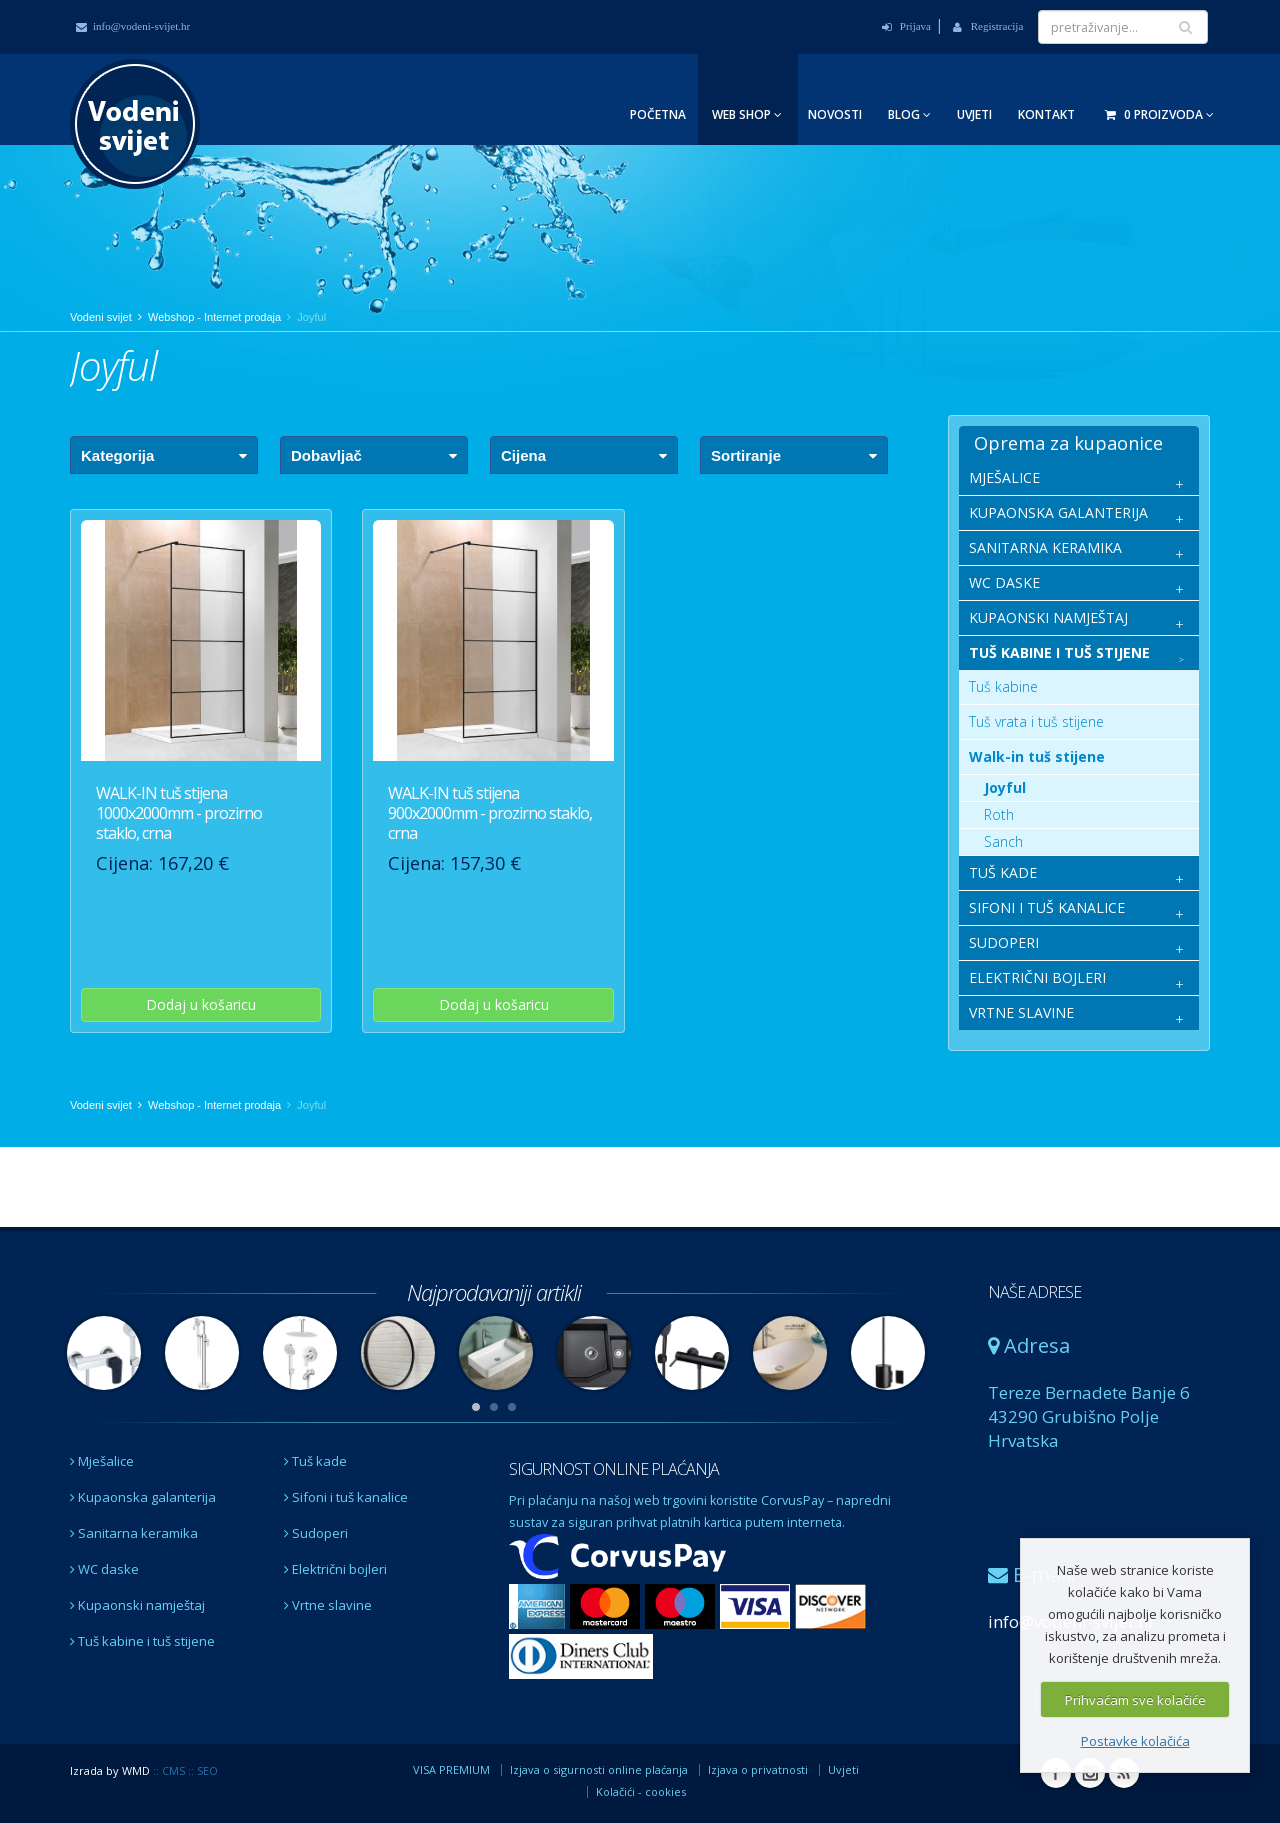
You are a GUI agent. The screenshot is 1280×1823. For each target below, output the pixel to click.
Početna (658, 114)
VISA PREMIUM (451, 1769)
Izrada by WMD (110, 1770)
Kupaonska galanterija (143, 1497)
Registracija (988, 26)
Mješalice (102, 1461)
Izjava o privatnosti (758, 1769)
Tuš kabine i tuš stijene (142, 1641)
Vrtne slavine (328, 1605)
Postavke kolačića (1135, 1741)
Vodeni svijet (101, 317)
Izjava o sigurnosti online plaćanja (599, 1769)
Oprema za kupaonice (1068, 443)
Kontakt (1046, 114)
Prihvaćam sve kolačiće (1135, 1700)
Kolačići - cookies (641, 1791)
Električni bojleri (335, 1569)
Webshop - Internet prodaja (214, 317)
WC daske (104, 1569)
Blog (909, 114)
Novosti (835, 114)
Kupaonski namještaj (137, 1605)
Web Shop (747, 114)
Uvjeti (974, 114)
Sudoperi (316, 1533)
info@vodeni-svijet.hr (133, 26)
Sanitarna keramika (134, 1533)
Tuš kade (315, 1461)
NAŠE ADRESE (1034, 1292)
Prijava (906, 26)
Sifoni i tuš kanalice (346, 1497)
